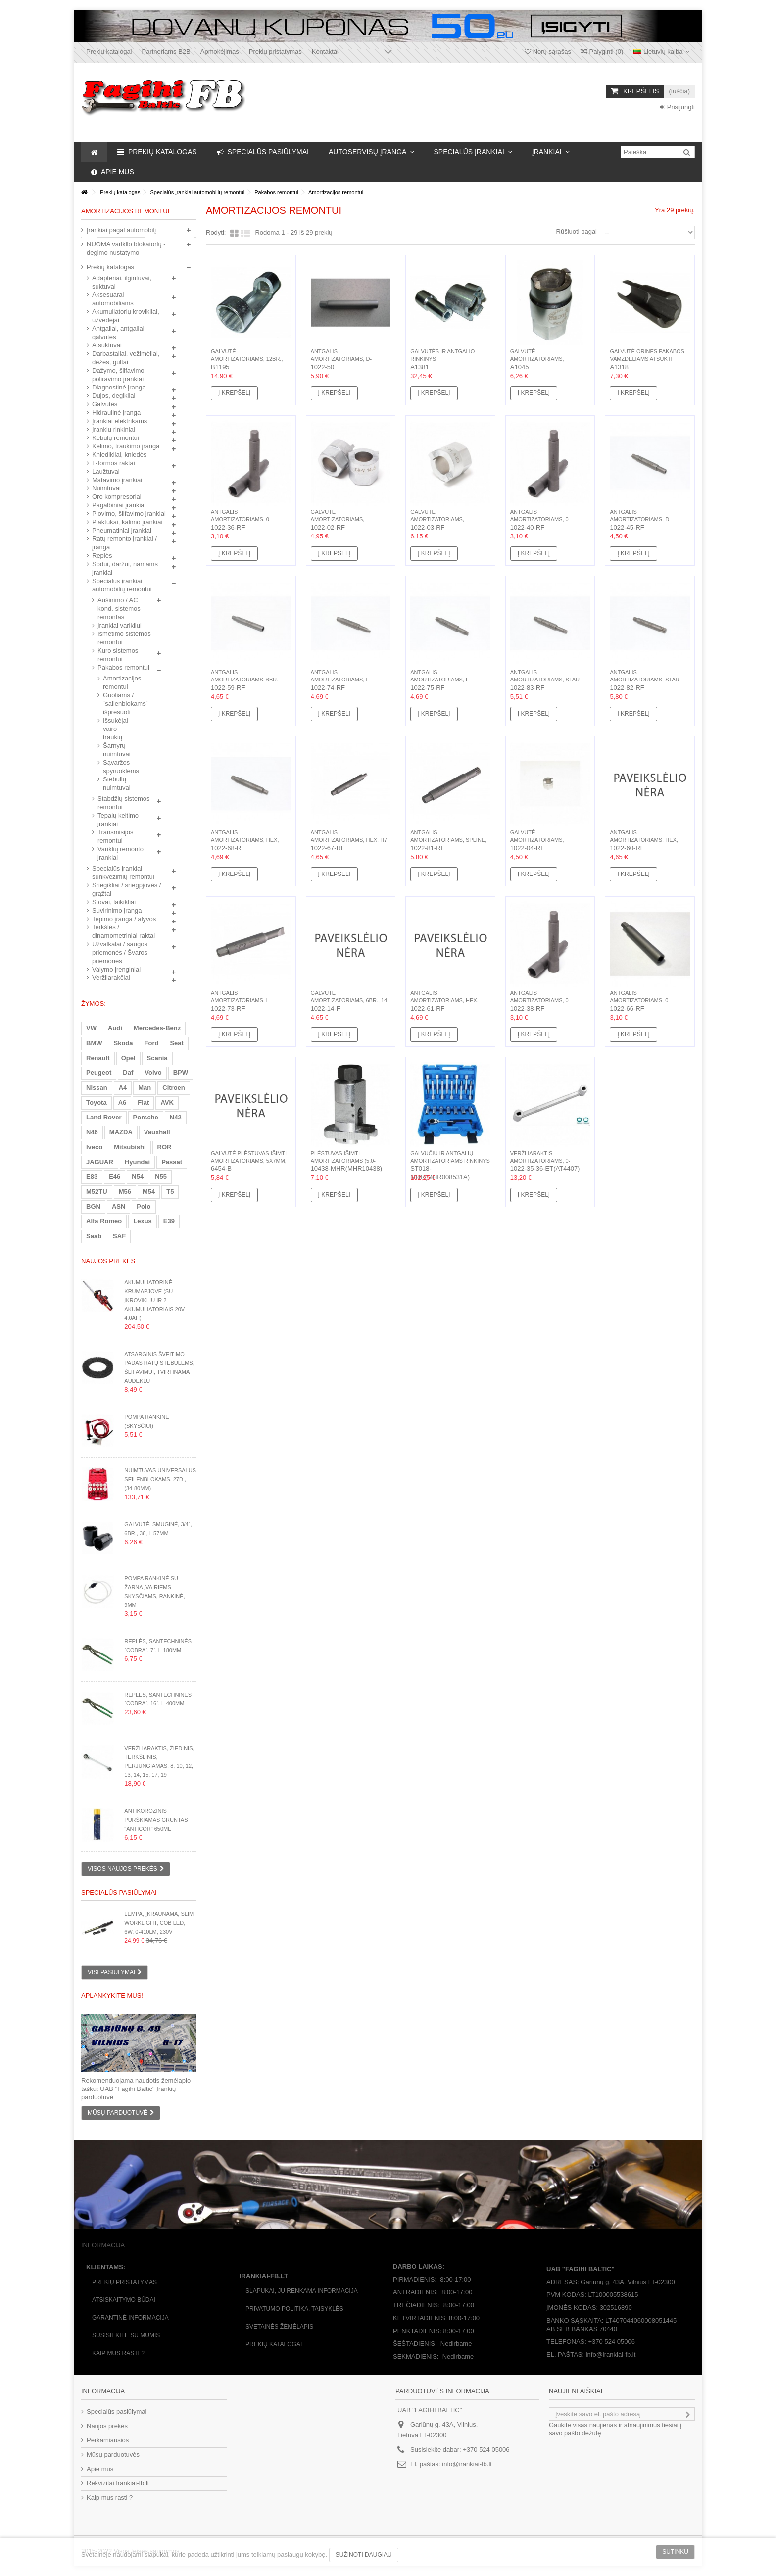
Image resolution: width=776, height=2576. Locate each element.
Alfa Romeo (104, 1221)
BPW (180, 1072)
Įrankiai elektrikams (119, 421)
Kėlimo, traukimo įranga (126, 446)
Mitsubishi (130, 1147)
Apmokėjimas (219, 51)
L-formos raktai (113, 463)
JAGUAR (99, 1162)
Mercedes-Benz (157, 1028)
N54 (138, 1176)
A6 (122, 1102)
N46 (92, 1132)
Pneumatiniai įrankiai (121, 530)
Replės (102, 555)
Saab (93, 1236)
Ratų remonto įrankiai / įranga (124, 543)
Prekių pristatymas (275, 51)
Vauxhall (157, 1132)
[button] (371, 152)
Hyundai (137, 1162)
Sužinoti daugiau (364, 2554)
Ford (152, 1043)
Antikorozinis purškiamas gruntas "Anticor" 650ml (156, 1820)
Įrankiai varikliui (119, 625)
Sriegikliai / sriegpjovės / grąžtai (126, 889)
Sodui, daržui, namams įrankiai (125, 568)
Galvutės (104, 404)
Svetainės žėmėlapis (279, 2326)
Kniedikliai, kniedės (119, 454)
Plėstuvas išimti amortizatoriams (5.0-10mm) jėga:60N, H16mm (344, 1160)
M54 (149, 1191)
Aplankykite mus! (112, 1995)
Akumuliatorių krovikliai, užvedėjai (125, 316)
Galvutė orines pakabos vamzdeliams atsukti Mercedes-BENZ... (647, 358)
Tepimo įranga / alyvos (124, 919)
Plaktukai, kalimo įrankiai (127, 522)
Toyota (96, 1102)
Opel (128, 1058)
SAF (119, 1236)
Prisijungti (677, 107)
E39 (169, 1221)
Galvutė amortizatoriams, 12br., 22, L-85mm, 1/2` (247, 358)
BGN (93, 1206)
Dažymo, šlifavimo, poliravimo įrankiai (119, 375)
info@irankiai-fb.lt (467, 2464)
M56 (125, 1191)
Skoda (123, 1043)
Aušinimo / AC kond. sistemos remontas (119, 608)
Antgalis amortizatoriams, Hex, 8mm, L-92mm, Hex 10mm (245, 839)
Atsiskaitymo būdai (123, 2299)
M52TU (96, 1191)
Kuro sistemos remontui (117, 655)
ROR (164, 1147)
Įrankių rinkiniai (113, 429)
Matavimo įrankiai (117, 480)
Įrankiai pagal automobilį (121, 230)
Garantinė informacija (130, 2317)
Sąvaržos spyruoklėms (120, 767)
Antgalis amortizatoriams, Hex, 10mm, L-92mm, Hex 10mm (644, 839)
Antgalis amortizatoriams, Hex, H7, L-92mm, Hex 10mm (350, 839)
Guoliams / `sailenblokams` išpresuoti (120, 703)
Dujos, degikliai (113, 395)
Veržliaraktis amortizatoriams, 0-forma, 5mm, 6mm (540, 1160)
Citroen (173, 1087)
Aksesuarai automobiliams (113, 299)
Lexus (142, 1221)
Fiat (143, 1102)
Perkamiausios (108, 2440)
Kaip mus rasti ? (118, 2353)
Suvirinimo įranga (117, 910)
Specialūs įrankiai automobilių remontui (122, 585)
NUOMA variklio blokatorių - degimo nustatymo (126, 248)
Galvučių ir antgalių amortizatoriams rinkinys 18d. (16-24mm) (450, 1160)
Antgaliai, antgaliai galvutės (118, 332)
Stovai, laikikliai (114, 902)
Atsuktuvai (107, 345)
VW (91, 1028)
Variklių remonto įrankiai (120, 853)
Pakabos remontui (123, 667)
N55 (161, 1176)
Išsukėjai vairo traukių (115, 729)
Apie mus (100, 2469)
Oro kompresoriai (117, 496)
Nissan (96, 1087)
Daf (128, 1072)
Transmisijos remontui (115, 836)
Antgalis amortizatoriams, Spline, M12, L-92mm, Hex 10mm (448, 839)
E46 (114, 1176)
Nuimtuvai (106, 488)
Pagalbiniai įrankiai (119, 505)
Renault (98, 1058)
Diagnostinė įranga (119, 387)
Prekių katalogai (109, 51)
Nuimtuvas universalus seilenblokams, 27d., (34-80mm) (160, 1479)
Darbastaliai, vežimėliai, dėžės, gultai (126, 358)
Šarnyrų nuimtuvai (117, 750)
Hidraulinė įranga (116, 412)
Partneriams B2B (166, 51)
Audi (115, 1028)
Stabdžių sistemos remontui (123, 803)
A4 (123, 1087)
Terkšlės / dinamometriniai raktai (123, 931)
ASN (118, 1206)
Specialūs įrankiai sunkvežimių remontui (123, 872)
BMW (94, 1043)
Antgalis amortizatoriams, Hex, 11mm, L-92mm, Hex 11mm (444, 1000)
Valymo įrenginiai (116, 969)
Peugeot (98, 1072)
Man (144, 1087)
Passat (171, 1162)
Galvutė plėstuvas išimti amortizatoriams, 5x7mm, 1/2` (249, 1160)
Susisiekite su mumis (126, 2335)
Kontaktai (325, 51)
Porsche (145, 1117)
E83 (91, 1176)
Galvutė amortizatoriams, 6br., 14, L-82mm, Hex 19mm (350, 1000)
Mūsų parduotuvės (113, 2454)
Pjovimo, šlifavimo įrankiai (129, 513)
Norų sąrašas (548, 51)
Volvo (153, 1072)
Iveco (94, 1147)
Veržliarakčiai (111, 977)
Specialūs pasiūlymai (119, 1892)
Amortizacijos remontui (120, 682)
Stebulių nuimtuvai (117, 783)
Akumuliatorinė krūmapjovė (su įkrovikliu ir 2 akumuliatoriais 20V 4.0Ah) (154, 1300)
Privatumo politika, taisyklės (294, 2308)
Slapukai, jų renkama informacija (301, 2290)
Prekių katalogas (110, 267)
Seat (176, 1043)
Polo (143, 1206)
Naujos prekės (108, 1260)
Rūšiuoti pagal (576, 231)
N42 (176, 1117)
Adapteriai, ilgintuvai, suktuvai (121, 282)
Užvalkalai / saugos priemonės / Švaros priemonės (119, 952)
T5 (170, 1191)
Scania (157, 1058)
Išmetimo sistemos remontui (124, 638)
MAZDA (121, 1132)
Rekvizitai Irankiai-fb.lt (118, 2483)
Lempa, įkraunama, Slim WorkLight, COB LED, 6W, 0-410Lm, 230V (159, 1923)
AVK (166, 1102)
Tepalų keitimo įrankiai (118, 819)
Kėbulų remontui (115, 437)
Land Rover (104, 1117)
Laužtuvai (106, 471)
